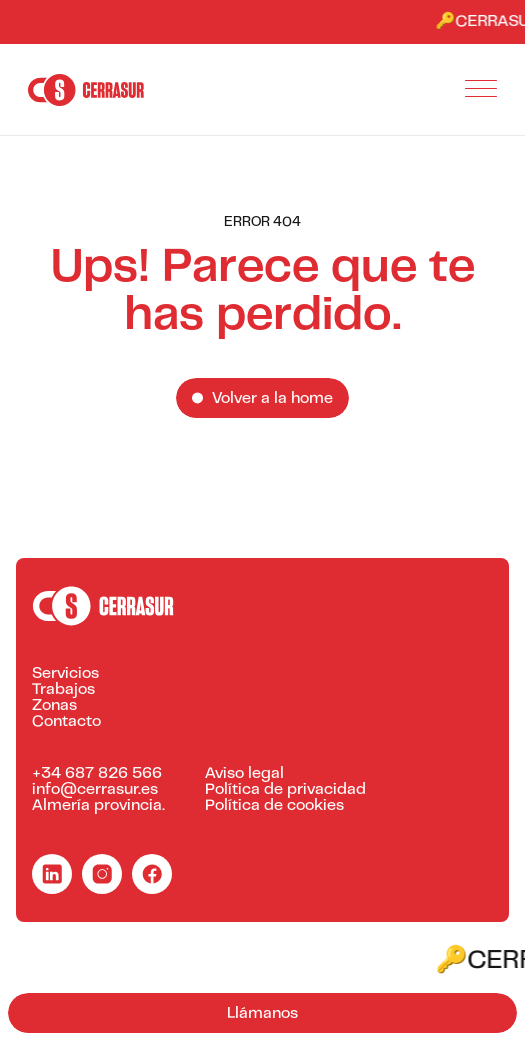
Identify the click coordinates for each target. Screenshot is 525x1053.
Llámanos (262, 1014)
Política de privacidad (285, 790)
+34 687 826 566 (97, 774)
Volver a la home (272, 399)
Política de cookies (274, 806)
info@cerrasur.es (95, 790)
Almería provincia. (98, 806)
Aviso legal (244, 774)
